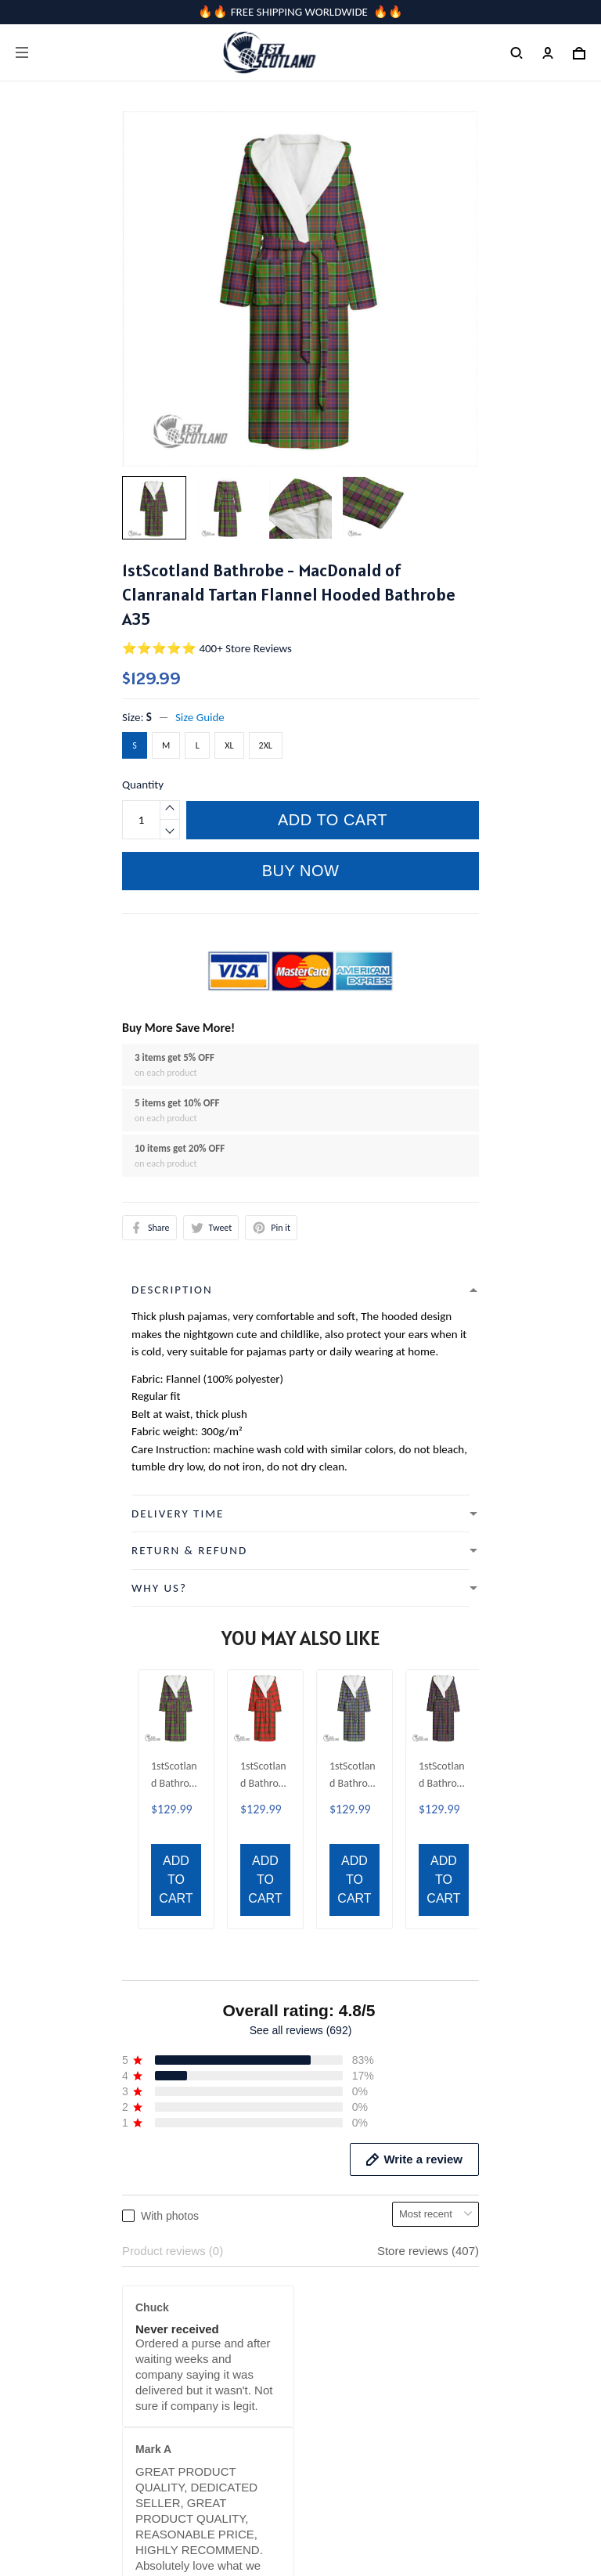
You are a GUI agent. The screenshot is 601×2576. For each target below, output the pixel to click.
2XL (265, 745)
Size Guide (200, 717)
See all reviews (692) (301, 1657)
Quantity (143, 784)
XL (229, 745)
